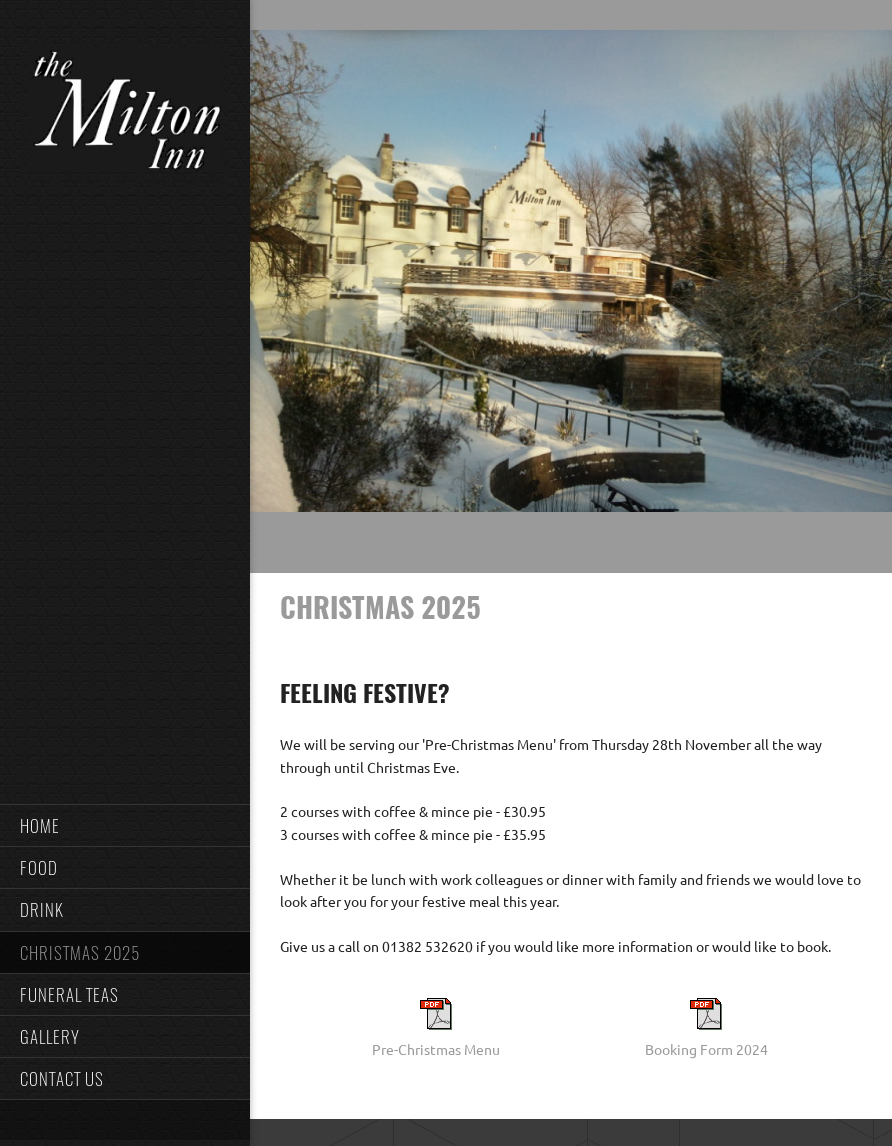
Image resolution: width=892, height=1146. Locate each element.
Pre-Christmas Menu (436, 1050)
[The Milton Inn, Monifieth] (125, 115)
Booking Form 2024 (706, 1050)
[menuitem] (125, 825)
